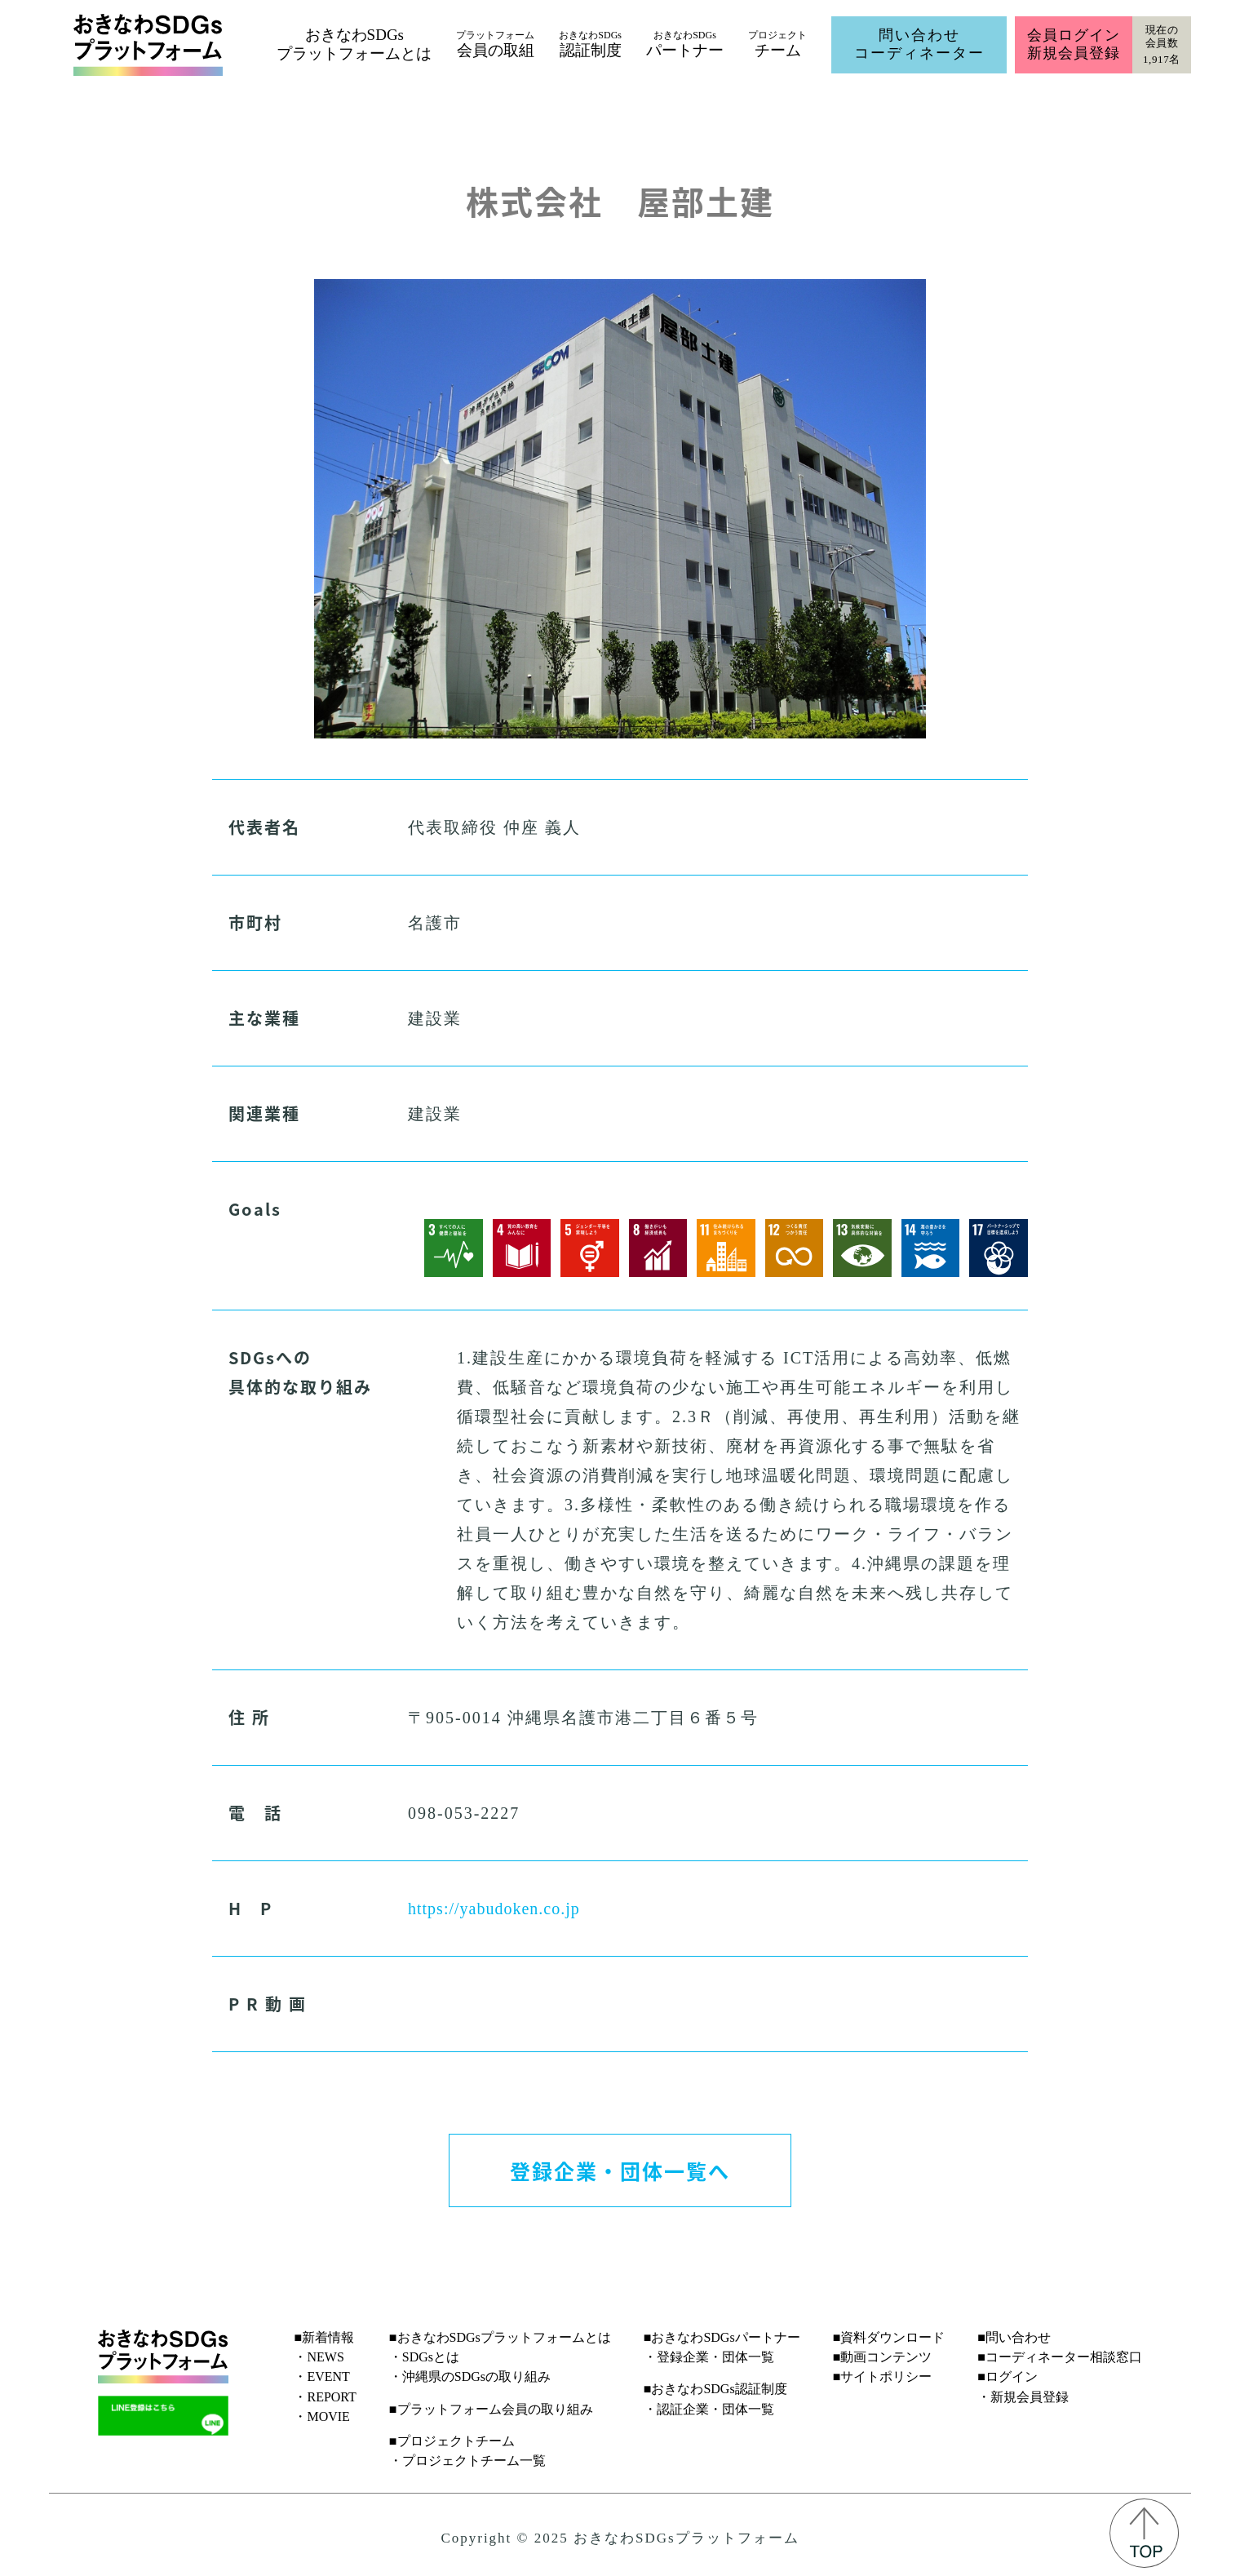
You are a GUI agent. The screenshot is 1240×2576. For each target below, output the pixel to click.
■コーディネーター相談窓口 (1059, 2357)
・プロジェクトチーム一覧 (467, 2460)
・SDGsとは (424, 2357)
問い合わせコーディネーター (919, 44)
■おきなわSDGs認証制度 (715, 2389)
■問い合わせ (1014, 2337)
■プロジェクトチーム (452, 2441)
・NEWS (318, 2357)
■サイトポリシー (882, 2376)
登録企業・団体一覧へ (620, 2170)
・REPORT (325, 2397)
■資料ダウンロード (889, 2337)
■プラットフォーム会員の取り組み (491, 2409)
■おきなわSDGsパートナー (722, 2337)
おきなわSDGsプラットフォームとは (354, 44)
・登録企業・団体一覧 (709, 2357)
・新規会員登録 (1023, 2397)
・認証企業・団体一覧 (709, 2409)
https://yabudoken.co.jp (494, 1909)
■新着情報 (324, 2337)
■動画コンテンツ (882, 2357)
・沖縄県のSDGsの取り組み (470, 2376)
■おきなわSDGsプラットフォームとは (500, 2337)
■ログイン (1007, 2376)
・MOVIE (321, 2416)
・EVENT (321, 2376)
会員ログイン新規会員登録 (1073, 44)
